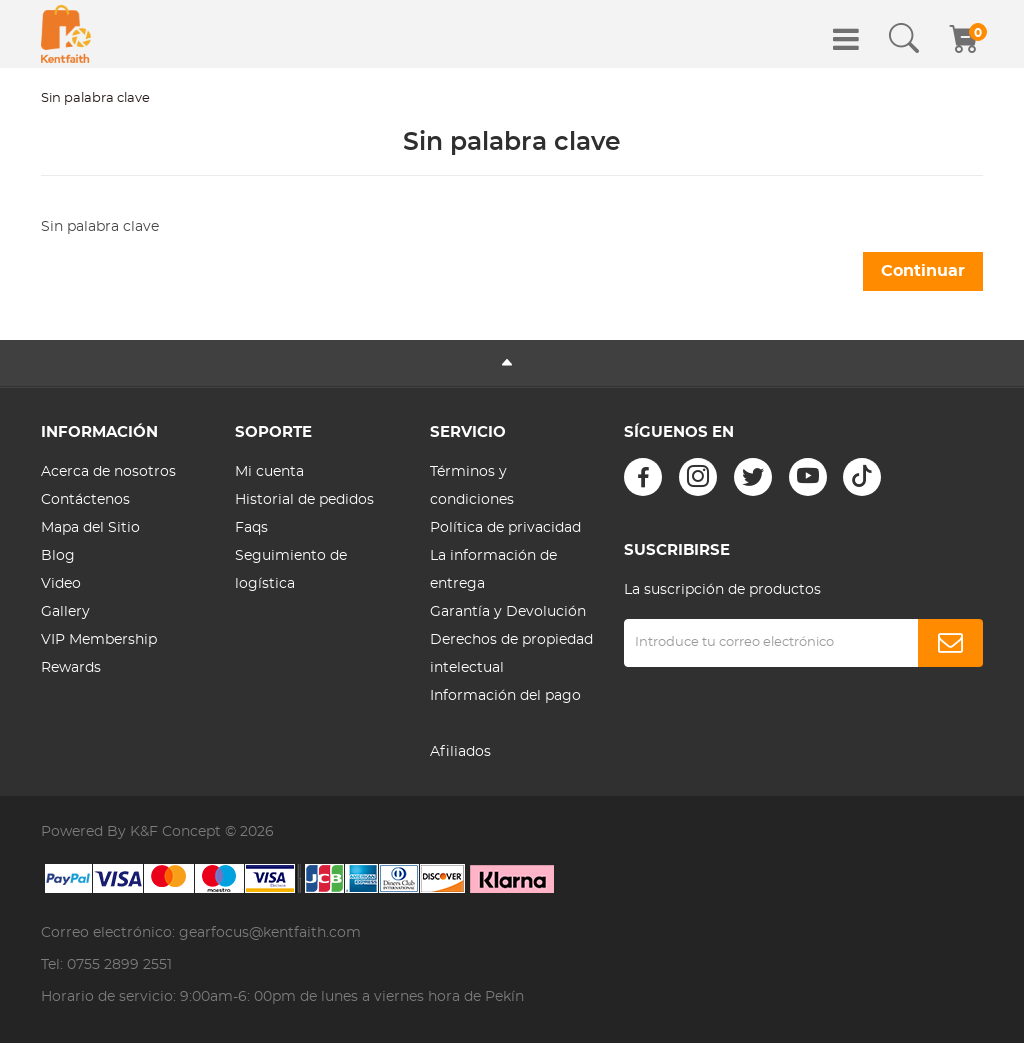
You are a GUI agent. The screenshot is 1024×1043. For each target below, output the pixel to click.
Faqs (251, 528)
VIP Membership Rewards (99, 654)
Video (61, 584)
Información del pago (505, 696)
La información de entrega (493, 570)
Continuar (923, 271)
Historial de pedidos (304, 500)
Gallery (65, 612)
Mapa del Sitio (90, 528)
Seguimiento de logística (291, 570)
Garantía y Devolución (508, 612)
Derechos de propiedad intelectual (511, 654)
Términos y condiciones (472, 486)
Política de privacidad (505, 528)
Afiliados (460, 752)
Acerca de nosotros (108, 472)
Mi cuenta (269, 472)
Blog (58, 556)
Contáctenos (85, 500)
